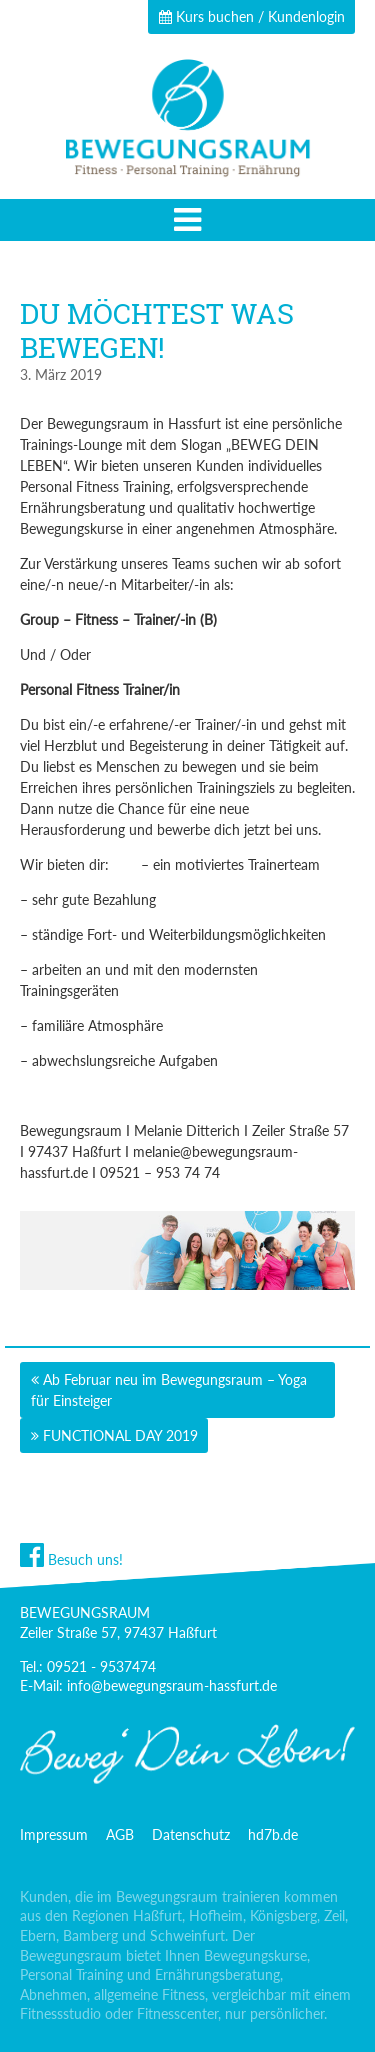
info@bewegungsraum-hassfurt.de (172, 1685)
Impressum (54, 1834)
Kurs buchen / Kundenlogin (252, 16)
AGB (120, 1834)
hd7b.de (273, 1834)
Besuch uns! (71, 1559)
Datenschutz (191, 1834)
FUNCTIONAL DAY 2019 (120, 1435)
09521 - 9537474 (101, 1666)
